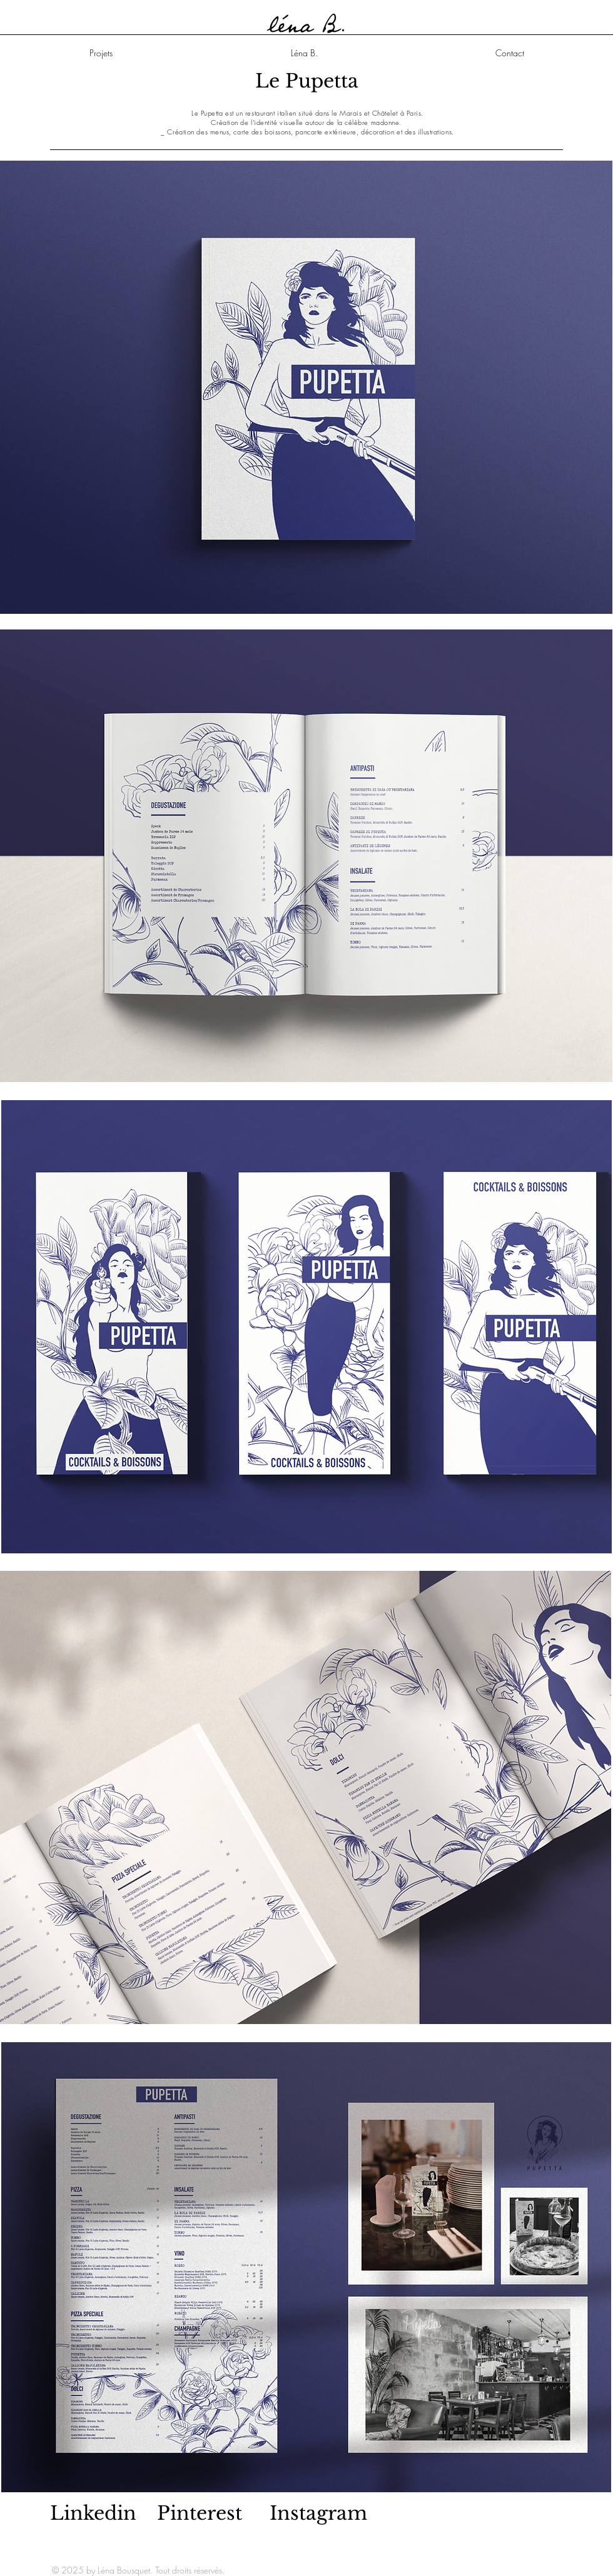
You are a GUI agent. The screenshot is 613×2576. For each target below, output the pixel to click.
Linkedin (93, 2513)
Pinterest (199, 2513)
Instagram (318, 2513)
